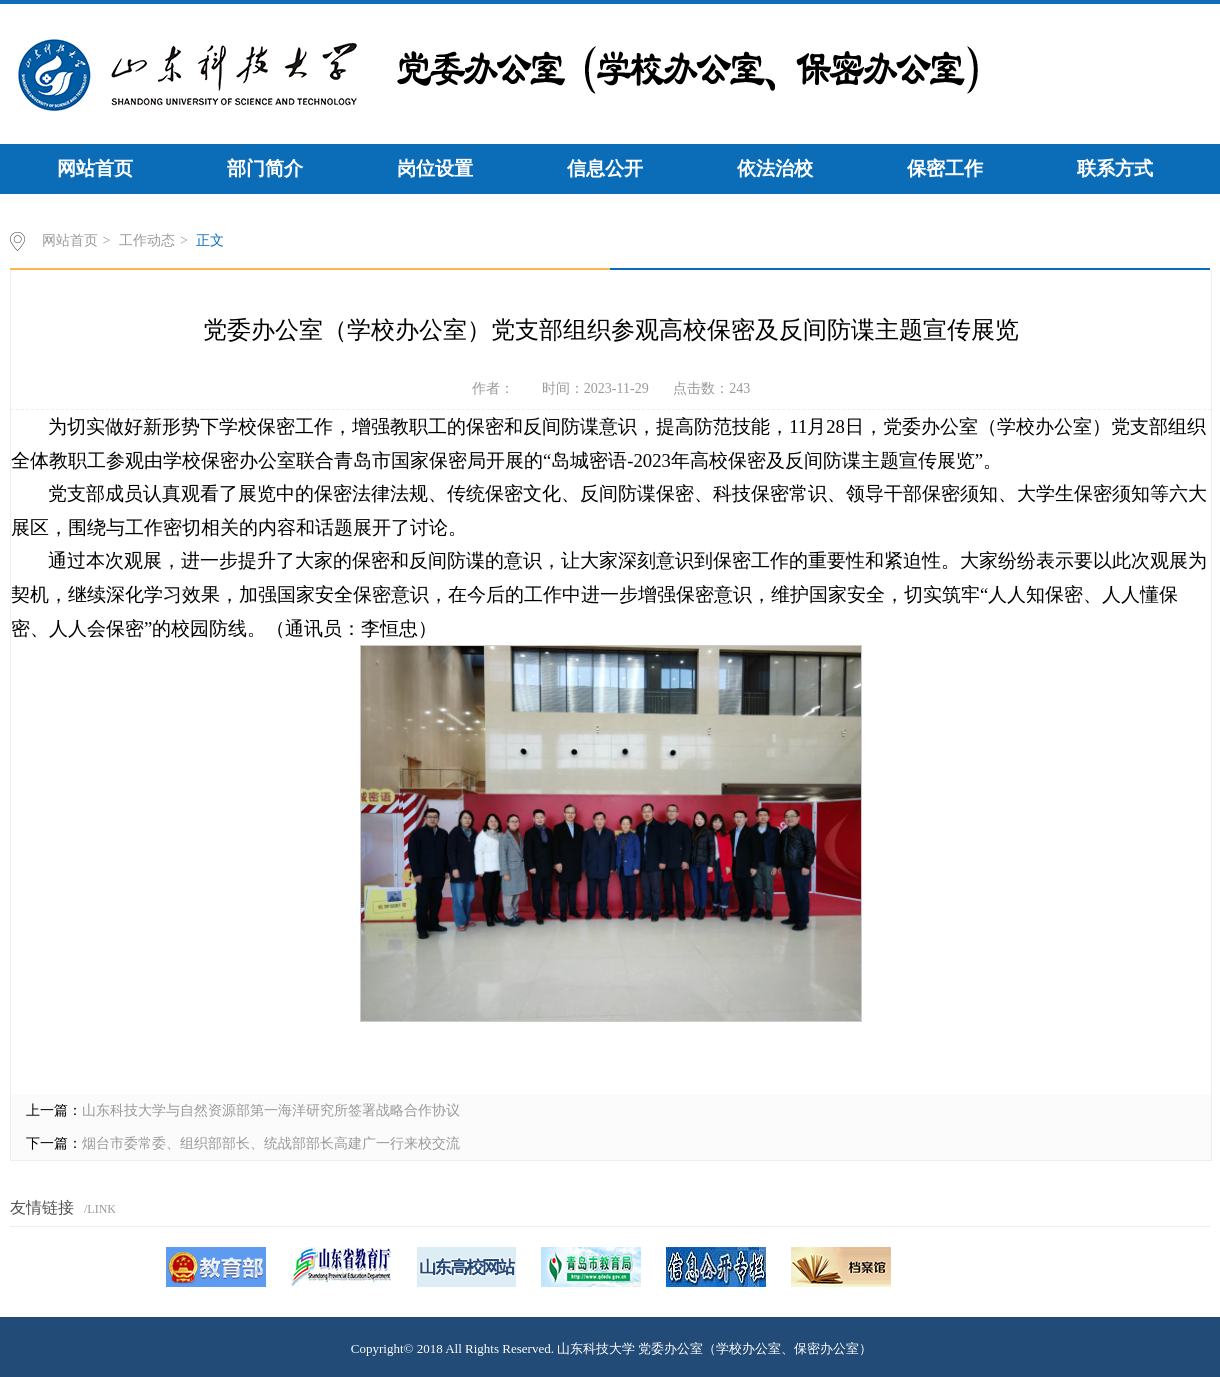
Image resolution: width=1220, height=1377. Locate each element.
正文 (210, 240)
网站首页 (95, 168)
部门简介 (265, 168)
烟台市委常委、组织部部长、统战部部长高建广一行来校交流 (271, 1143)
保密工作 (945, 168)
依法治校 (775, 168)
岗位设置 (435, 168)
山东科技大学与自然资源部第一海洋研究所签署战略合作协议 (271, 1110)
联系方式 (1115, 168)
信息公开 (605, 168)
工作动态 (147, 240)
